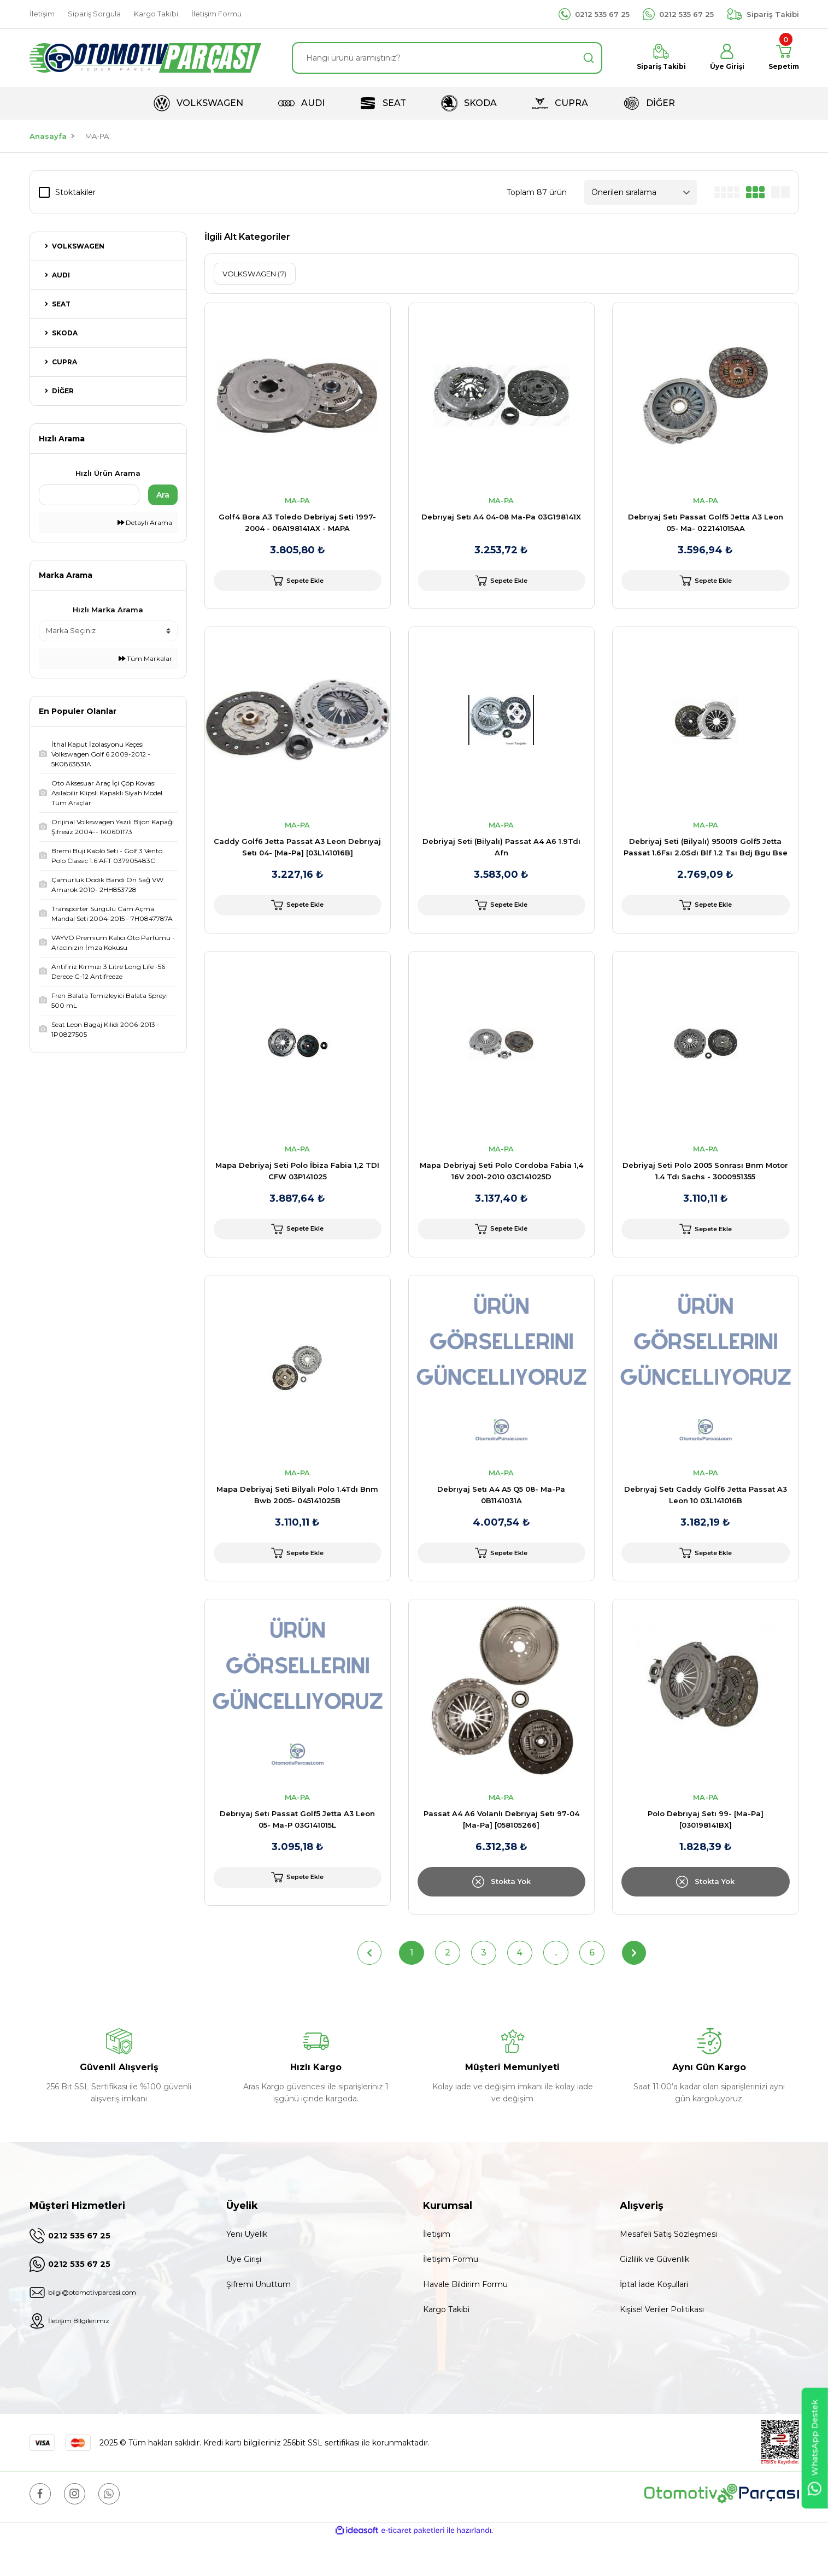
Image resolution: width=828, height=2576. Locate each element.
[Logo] (145, 58)
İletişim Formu (450, 2294)
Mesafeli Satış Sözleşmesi (668, 2269)
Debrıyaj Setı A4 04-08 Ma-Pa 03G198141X (501, 516)
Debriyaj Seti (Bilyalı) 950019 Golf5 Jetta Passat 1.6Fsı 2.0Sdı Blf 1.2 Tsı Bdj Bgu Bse (706, 856)
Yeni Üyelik (246, 2269)
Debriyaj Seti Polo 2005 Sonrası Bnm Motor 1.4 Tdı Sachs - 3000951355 (705, 1188)
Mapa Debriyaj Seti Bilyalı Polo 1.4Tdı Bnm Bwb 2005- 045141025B (297, 1521)
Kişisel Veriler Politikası (662, 2344)
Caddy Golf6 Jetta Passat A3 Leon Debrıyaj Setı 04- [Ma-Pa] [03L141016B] (297, 856)
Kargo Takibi (446, 2344)
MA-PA (97, 136)
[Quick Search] (89, 495)
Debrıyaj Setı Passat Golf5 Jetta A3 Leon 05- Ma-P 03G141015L (297, 1854)
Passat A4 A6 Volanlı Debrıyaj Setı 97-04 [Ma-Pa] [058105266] (501, 1854)
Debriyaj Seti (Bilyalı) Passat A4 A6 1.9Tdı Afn (501, 856)
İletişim (436, 2269)
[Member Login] (720, 58)
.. (555, 1987)
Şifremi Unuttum (258, 2319)
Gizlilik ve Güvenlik (654, 2294)
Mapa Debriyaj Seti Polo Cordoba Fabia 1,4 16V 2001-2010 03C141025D (501, 1188)
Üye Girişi (243, 2294)
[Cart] (781, 58)
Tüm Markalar (145, 658)
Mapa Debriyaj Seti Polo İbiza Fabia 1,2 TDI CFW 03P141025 (297, 1188)
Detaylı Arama (145, 522)
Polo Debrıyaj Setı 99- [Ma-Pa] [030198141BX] (706, 1854)
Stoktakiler (75, 192)
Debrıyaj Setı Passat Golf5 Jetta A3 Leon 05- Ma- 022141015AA (705, 522)
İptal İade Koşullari (654, 2319)
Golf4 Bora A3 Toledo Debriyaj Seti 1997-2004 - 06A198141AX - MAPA (297, 522)
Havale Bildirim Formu (465, 2319)
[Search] (447, 58)
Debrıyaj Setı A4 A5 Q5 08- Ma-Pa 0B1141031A (501, 1521)
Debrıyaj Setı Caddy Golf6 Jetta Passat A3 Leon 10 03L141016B (705, 1521)
